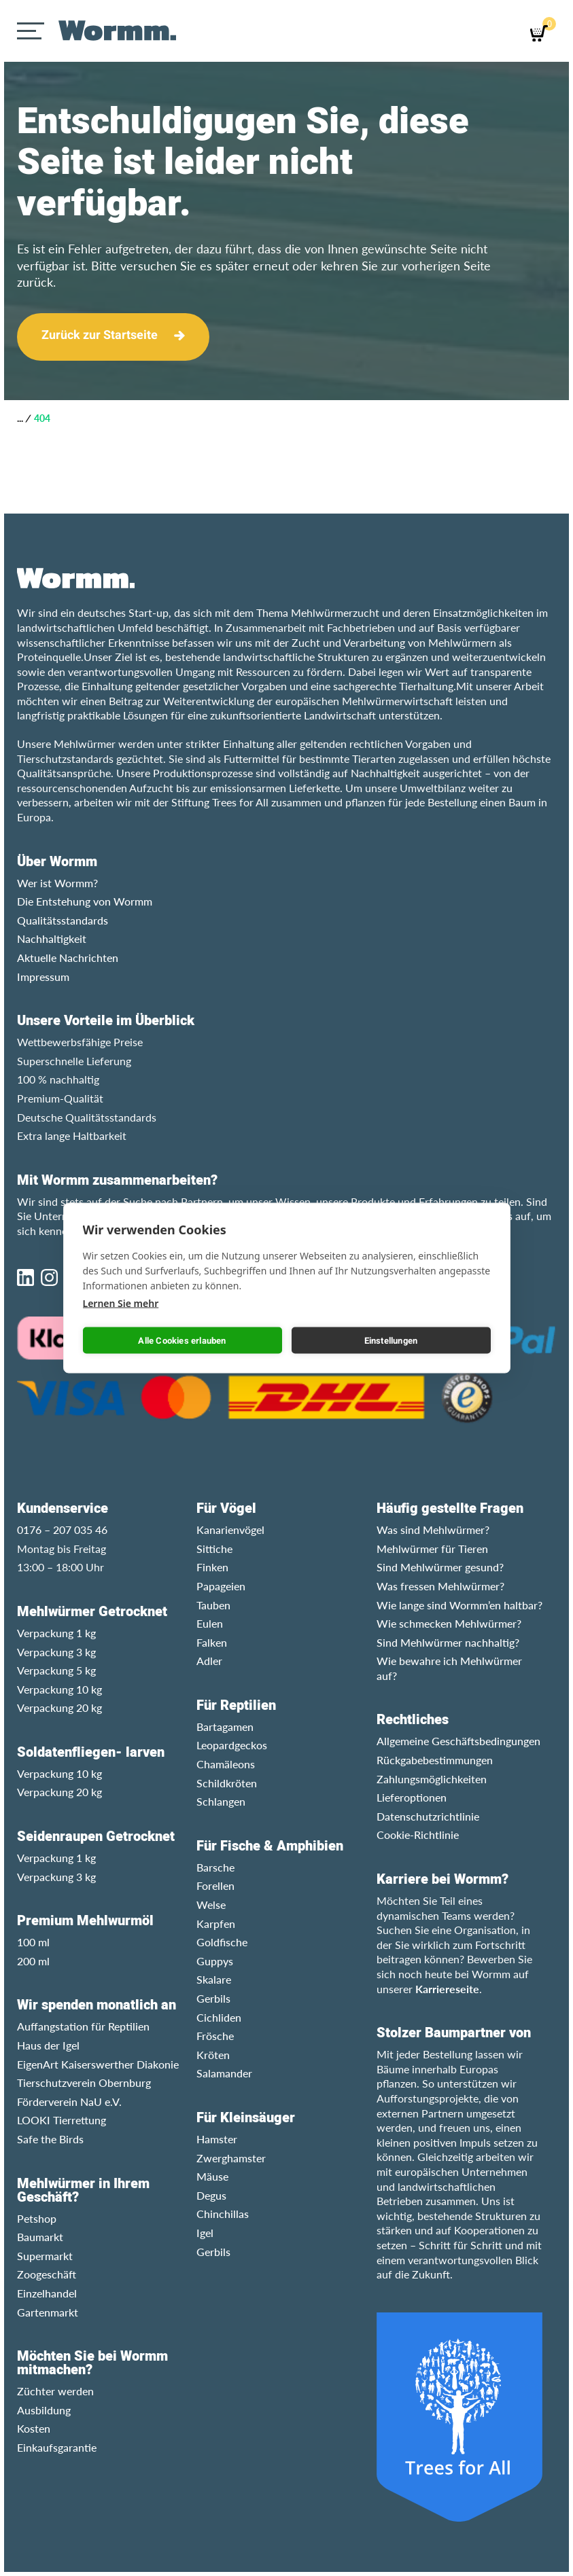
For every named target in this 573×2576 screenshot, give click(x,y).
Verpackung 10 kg (59, 1689)
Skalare (213, 1979)
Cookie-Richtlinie (418, 1834)
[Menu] (32, 31)
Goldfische (221, 1941)
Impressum (43, 976)
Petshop (36, 2218)
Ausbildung (44, 2409)
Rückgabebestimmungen (435, 1759)
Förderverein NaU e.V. (69, 2101)
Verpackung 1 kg (56, 1632)
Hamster (216, 2138)
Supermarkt (45, 2255)
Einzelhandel (47, 2293)
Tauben (213, 1604)
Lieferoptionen (412, 1797)
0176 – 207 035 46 (62, 1529)
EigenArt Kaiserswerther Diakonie (98, 2064)
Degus (211, 2195)
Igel (204, 2232)
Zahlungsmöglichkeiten (432, 1778)
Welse (211, 1904)
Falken (211, 1642)
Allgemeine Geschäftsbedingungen (458, 1740)
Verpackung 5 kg (56, 1670)
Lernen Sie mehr (121, 1303)
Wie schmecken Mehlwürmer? (449, 1623)
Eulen (209, 1623)
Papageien (220, 1585)
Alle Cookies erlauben (182, 1340)
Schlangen (220, 1801)
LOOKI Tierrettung (61, 2119)
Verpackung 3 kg (56, 1651)
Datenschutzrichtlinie (428, 1816)
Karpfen (215, 1923)
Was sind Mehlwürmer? (433, 1529)
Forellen (215, 1885)
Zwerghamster (231, 2157)
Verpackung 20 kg (59, 1707)
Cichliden (218, 2017)
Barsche (215, 1867)
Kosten (33, 2428)
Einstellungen (391, 1340)
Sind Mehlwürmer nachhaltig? (448, 1642)
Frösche (215, 2035)
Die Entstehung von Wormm (84, 901)
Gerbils (213, 1998)
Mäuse (212, 2176)
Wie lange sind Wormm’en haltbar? (459, 1604)
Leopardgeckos (231, 1744)
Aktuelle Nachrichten (67, 957)
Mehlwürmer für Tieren (432, 1548)
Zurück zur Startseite (99, 335)
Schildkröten (226, 1782)
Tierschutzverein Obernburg (84, 2082)
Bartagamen (225, 1726)
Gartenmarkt (47, 2312)
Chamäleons (225, 1763)
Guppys (214, 1960)
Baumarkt (40, 2236)
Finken (212, 1566)
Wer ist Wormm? (57, 882)
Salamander (224, 2073)
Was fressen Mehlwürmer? (440, 1585)
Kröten (213, 2054)
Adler (209, 1660)
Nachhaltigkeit (51, 938)
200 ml (33, 1960)
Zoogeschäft (46, 2274)
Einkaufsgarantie (57, 2447)
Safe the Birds (50, 2138)
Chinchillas (222, 2213)
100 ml (33, 1941)
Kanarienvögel (230, 1529)
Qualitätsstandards (62, 920)
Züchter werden (55, 2390)
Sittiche (214, 1548)
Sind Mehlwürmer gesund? (440, 1566)
